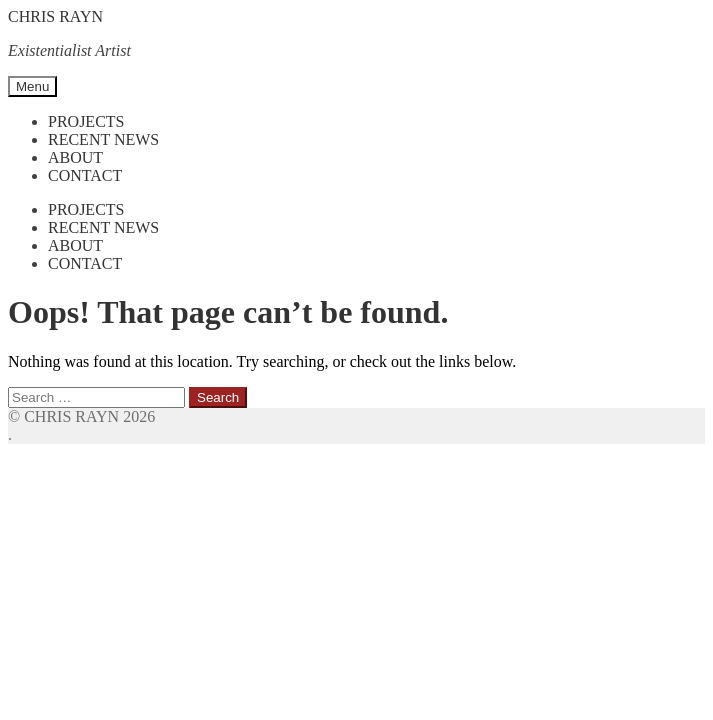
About (75, 157)
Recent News (103, 139)
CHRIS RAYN (55, 16)
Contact (85, 175)
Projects (86, 121)
